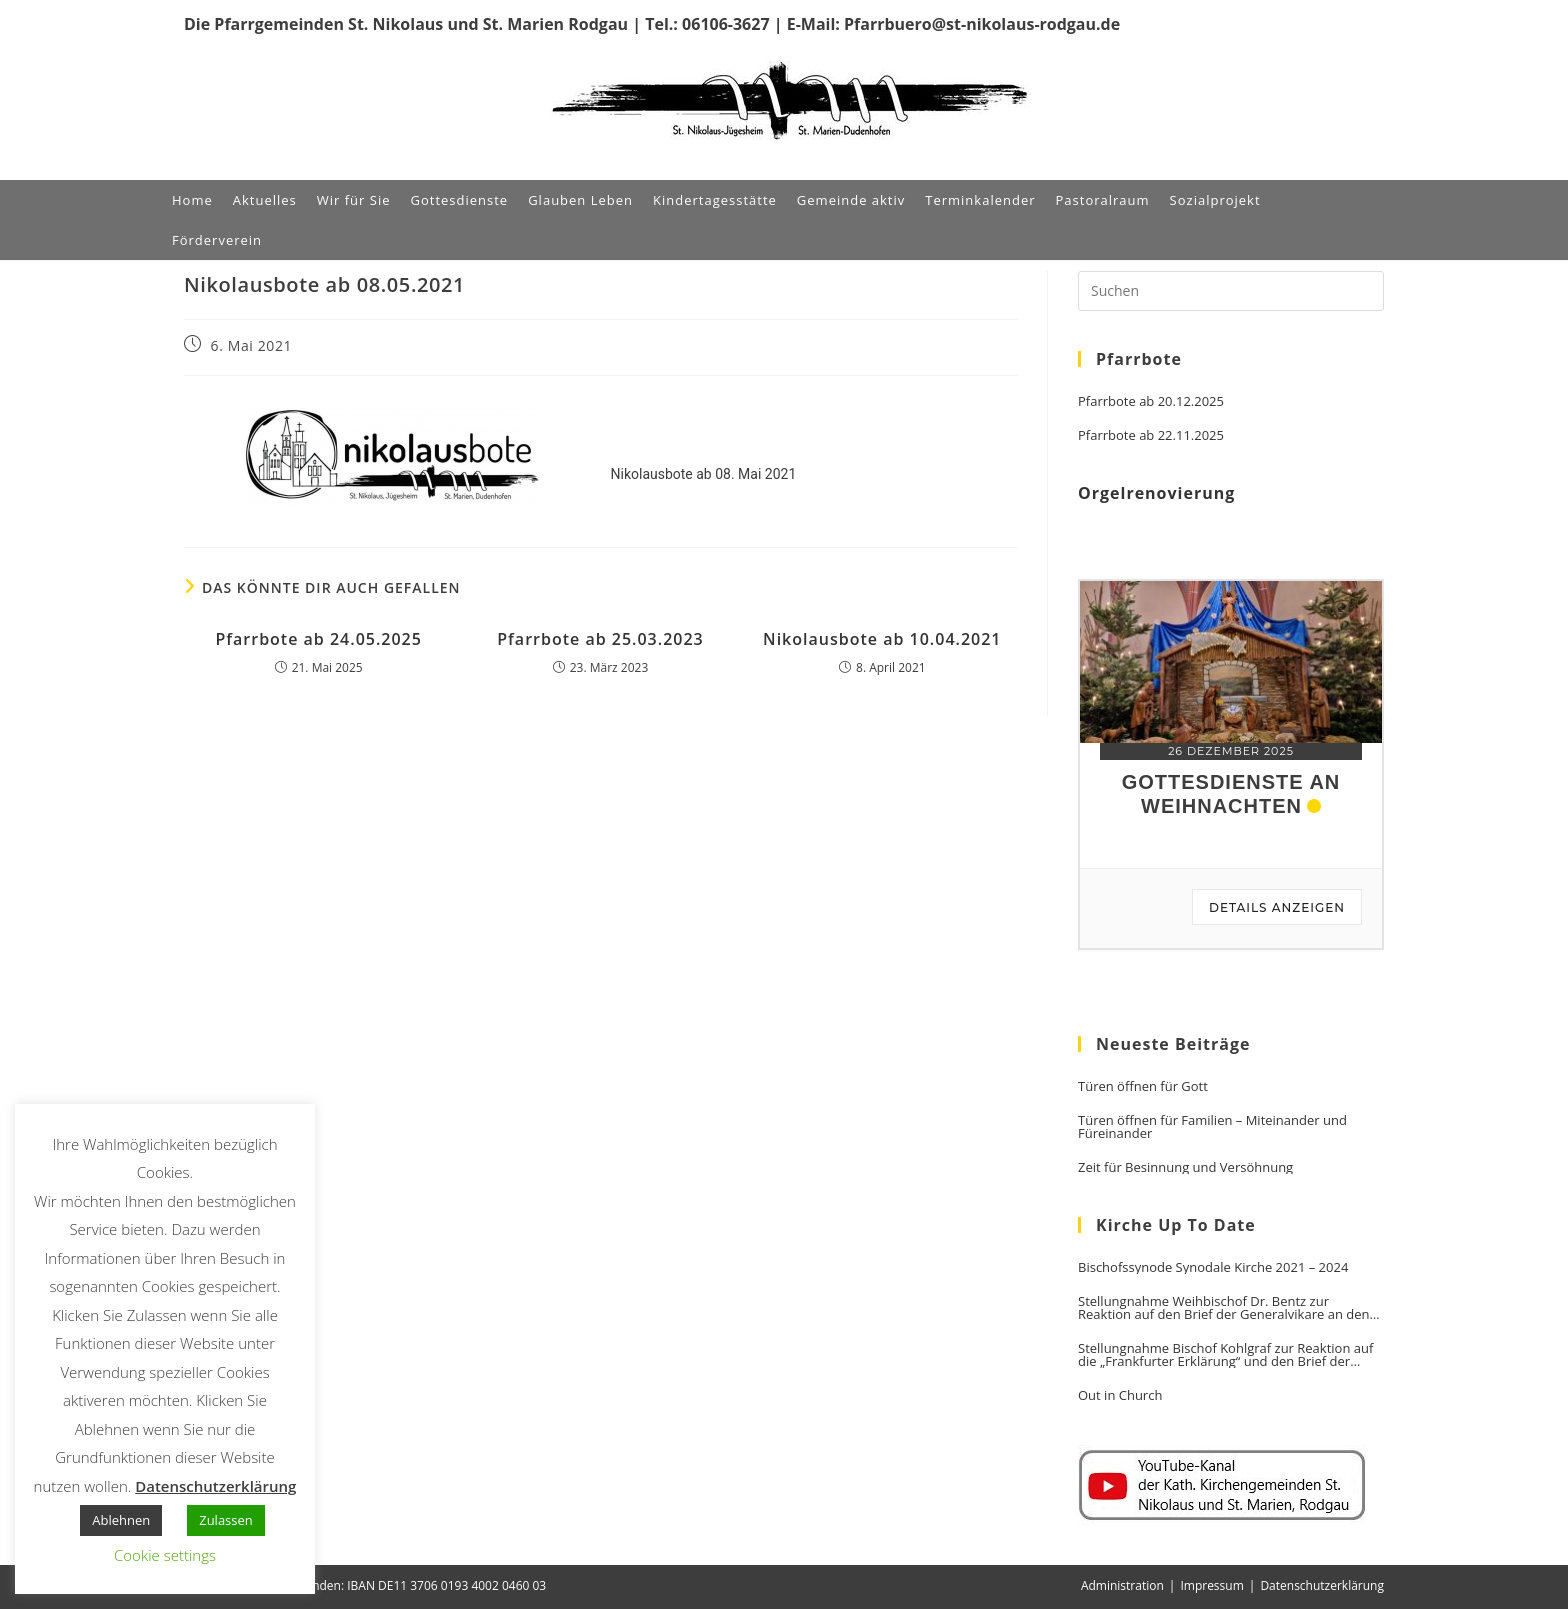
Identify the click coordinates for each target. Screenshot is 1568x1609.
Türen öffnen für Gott (1143, 1086)
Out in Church (1120, 1395)
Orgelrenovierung (1156, 493)
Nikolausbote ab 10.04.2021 (882, 639)
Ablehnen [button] (121, 1520)
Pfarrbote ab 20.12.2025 (1151, 401)
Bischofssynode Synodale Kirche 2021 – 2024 (1213, 1267)
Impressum (1211, 1585)
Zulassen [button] (226, 1520)
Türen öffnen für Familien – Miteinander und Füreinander (1212, 1127)
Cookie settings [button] (165, 1555)
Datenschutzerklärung (1322, 1585)
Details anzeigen (1277, 907)
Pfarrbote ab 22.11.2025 (1151, 435)
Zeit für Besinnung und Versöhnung (1185, 1167)
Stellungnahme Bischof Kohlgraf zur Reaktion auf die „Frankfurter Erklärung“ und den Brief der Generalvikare (1225, 1355)
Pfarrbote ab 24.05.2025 (318, 639)
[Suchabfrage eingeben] (1231, 291)
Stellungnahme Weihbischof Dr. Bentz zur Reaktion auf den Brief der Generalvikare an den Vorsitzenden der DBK (1223, 1308)
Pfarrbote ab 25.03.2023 (600, 639)
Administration (1122, 1585)
